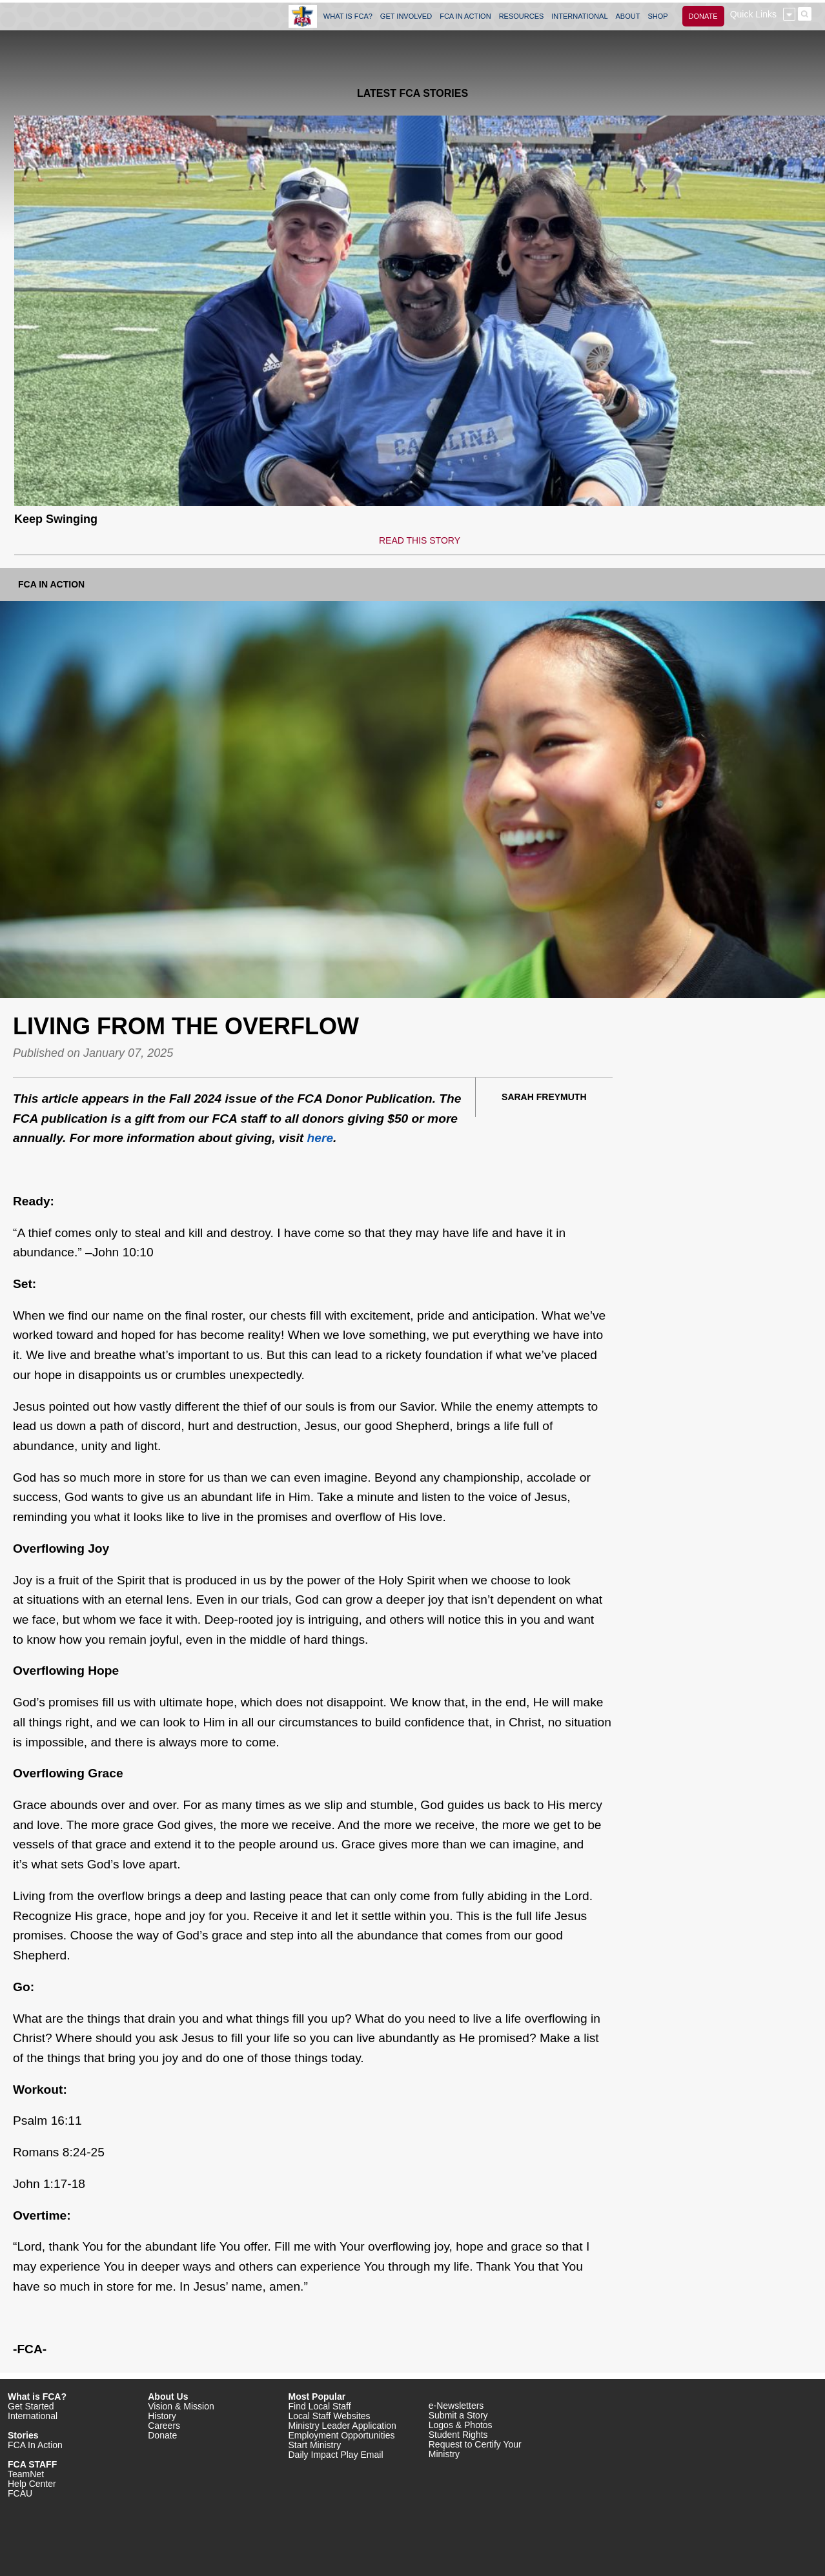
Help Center (32, 2484)
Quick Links (753, 14)
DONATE (703, 16)
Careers (164, 2425)
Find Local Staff (320, 2406)
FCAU (20, 2493)
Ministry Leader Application (342, 2425)
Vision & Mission (181, 2406)
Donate (162, 2435)
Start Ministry (315, 2445)
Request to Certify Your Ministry (475, 2449)
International (32, 2416)
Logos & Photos (461, 2425)
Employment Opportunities (342, 2435)
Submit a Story (458, 2415)
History (162, 2416)
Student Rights (458, 2434)
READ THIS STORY (419, 540)
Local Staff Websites (330, 2416)
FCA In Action (51, 584)
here (320, 1138)
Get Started (31, 2406)
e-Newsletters (456, 2405)
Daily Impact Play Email (336, 2454)
